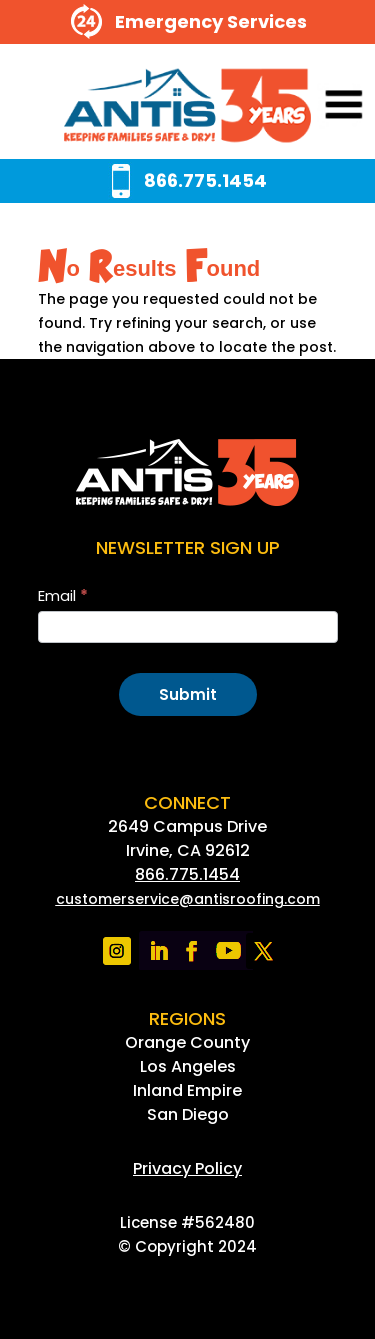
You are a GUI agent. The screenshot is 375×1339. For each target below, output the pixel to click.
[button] (316, 106)
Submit (188, 694)
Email (63, 595)
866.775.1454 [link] (187, 874)
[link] (187, 106)
